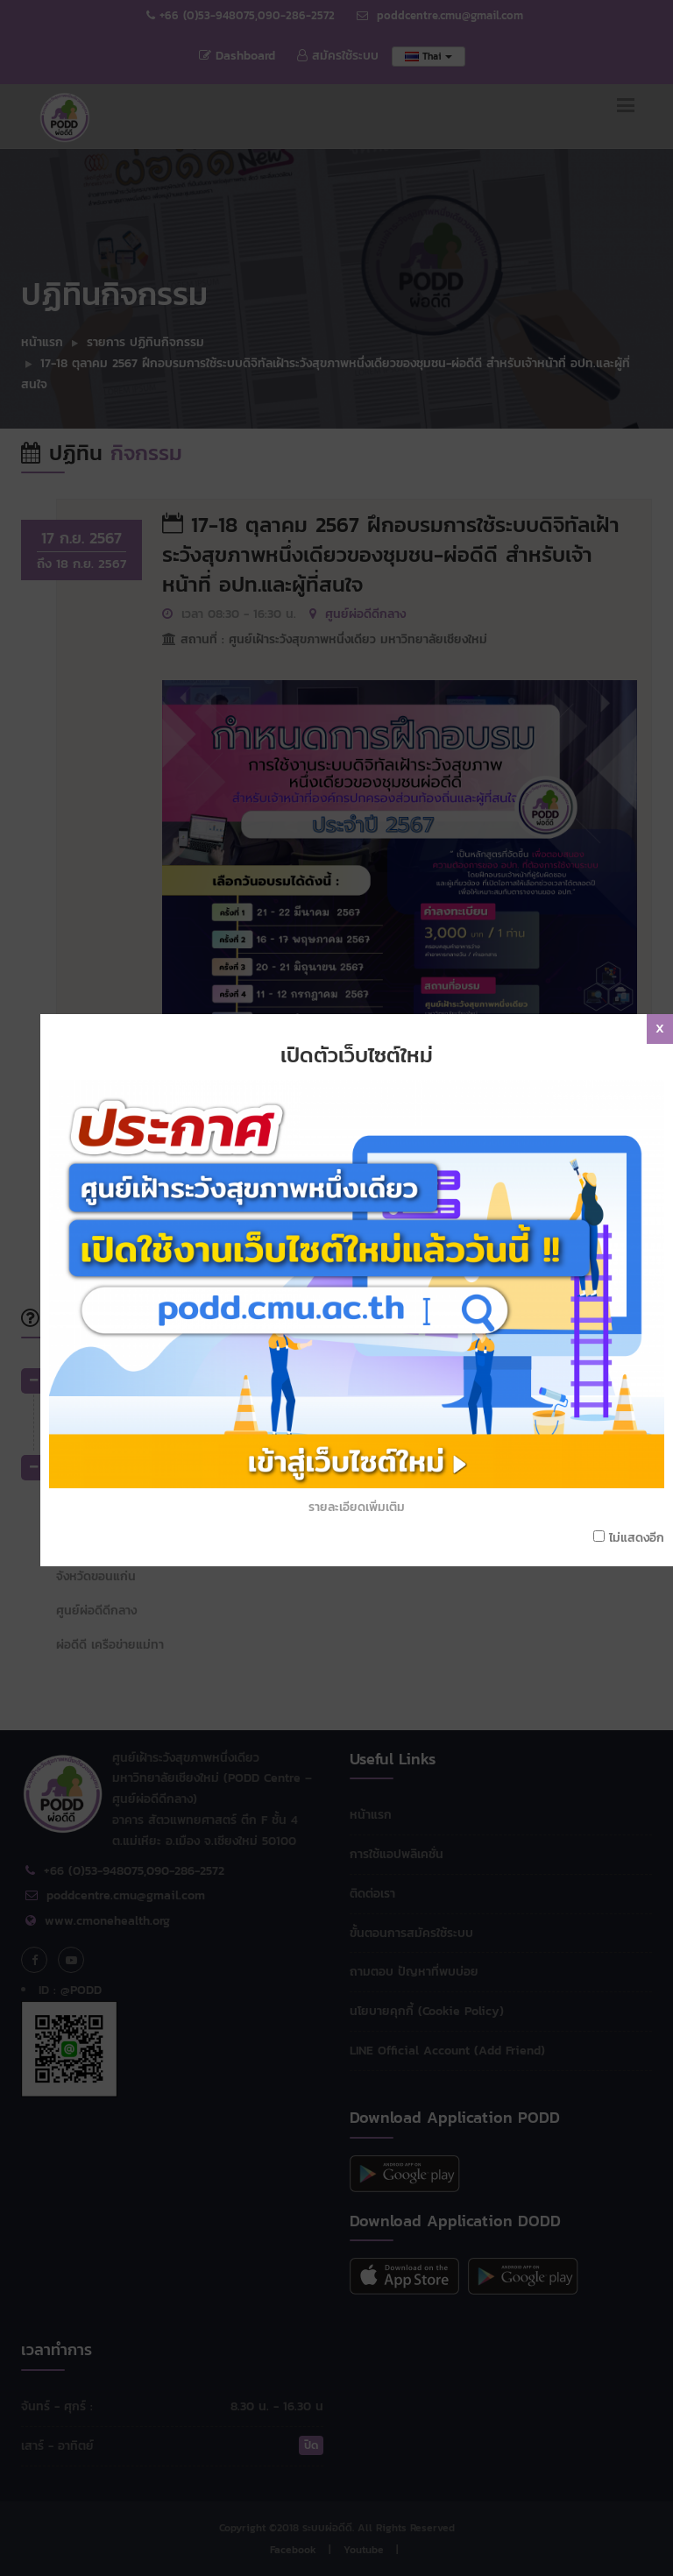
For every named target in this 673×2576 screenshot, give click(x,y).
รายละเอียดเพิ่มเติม (364, 1333)
